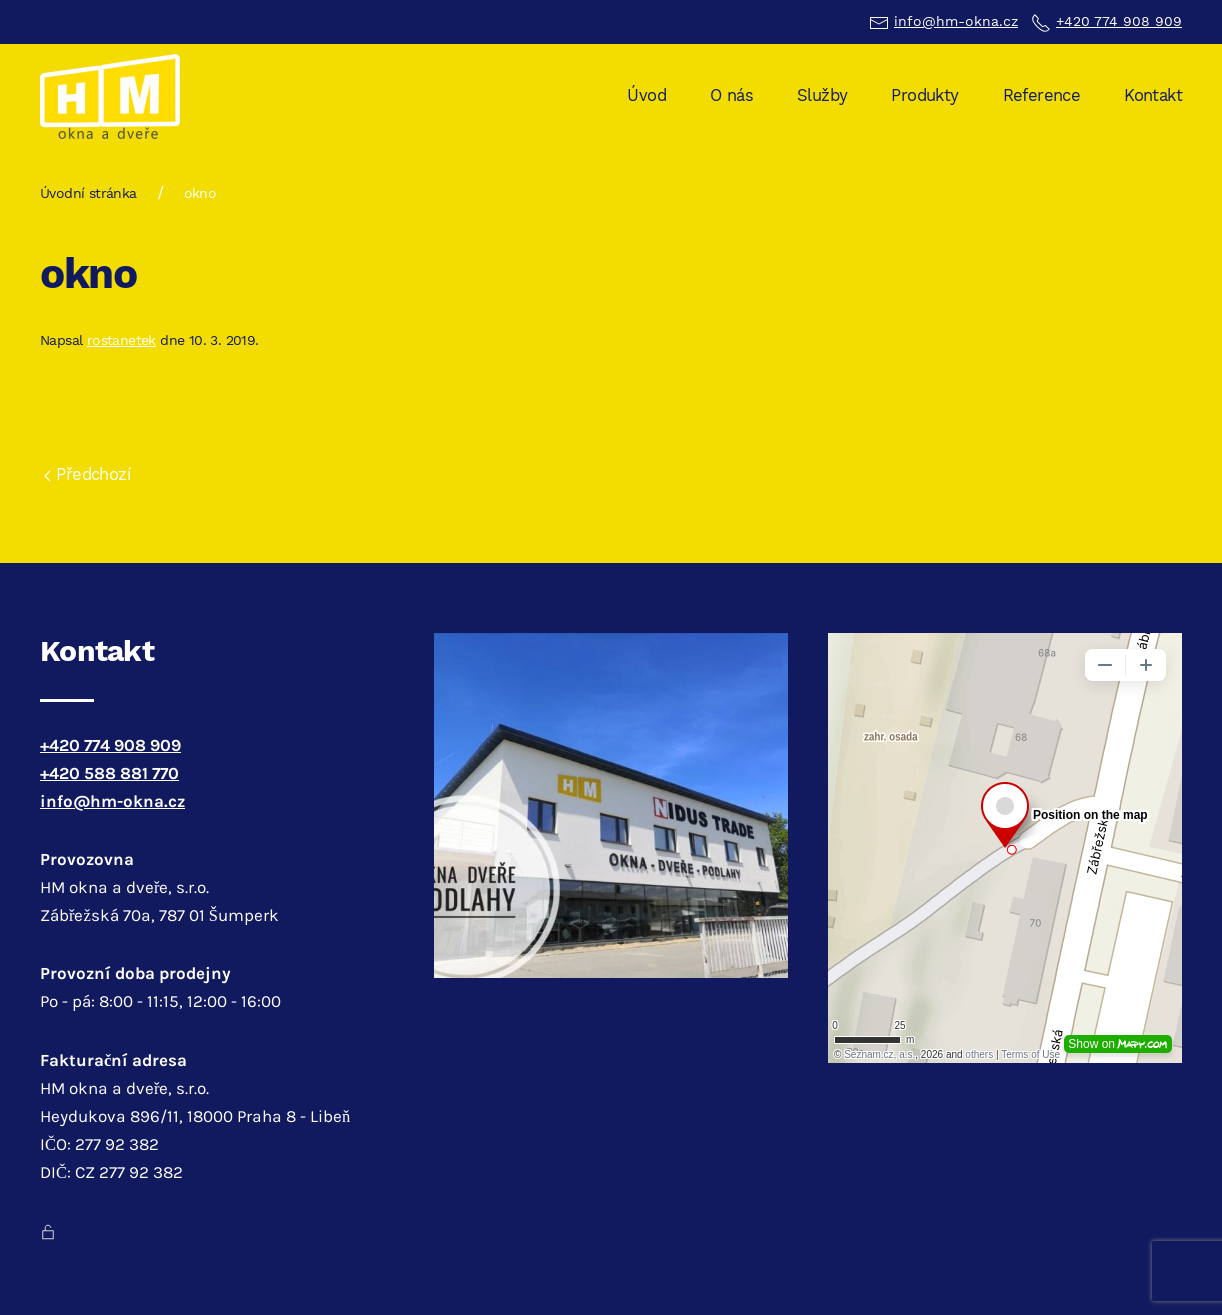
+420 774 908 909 (1119, 21)
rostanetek (121, 340)
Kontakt (1153, 95)
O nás (731, 95)
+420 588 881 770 (109, 773)
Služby (822, 95)
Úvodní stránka (88, 193)
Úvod (646, 95)
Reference (1042, 95)
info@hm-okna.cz (956, 21)
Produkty (924, 95)
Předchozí (87, 474)
